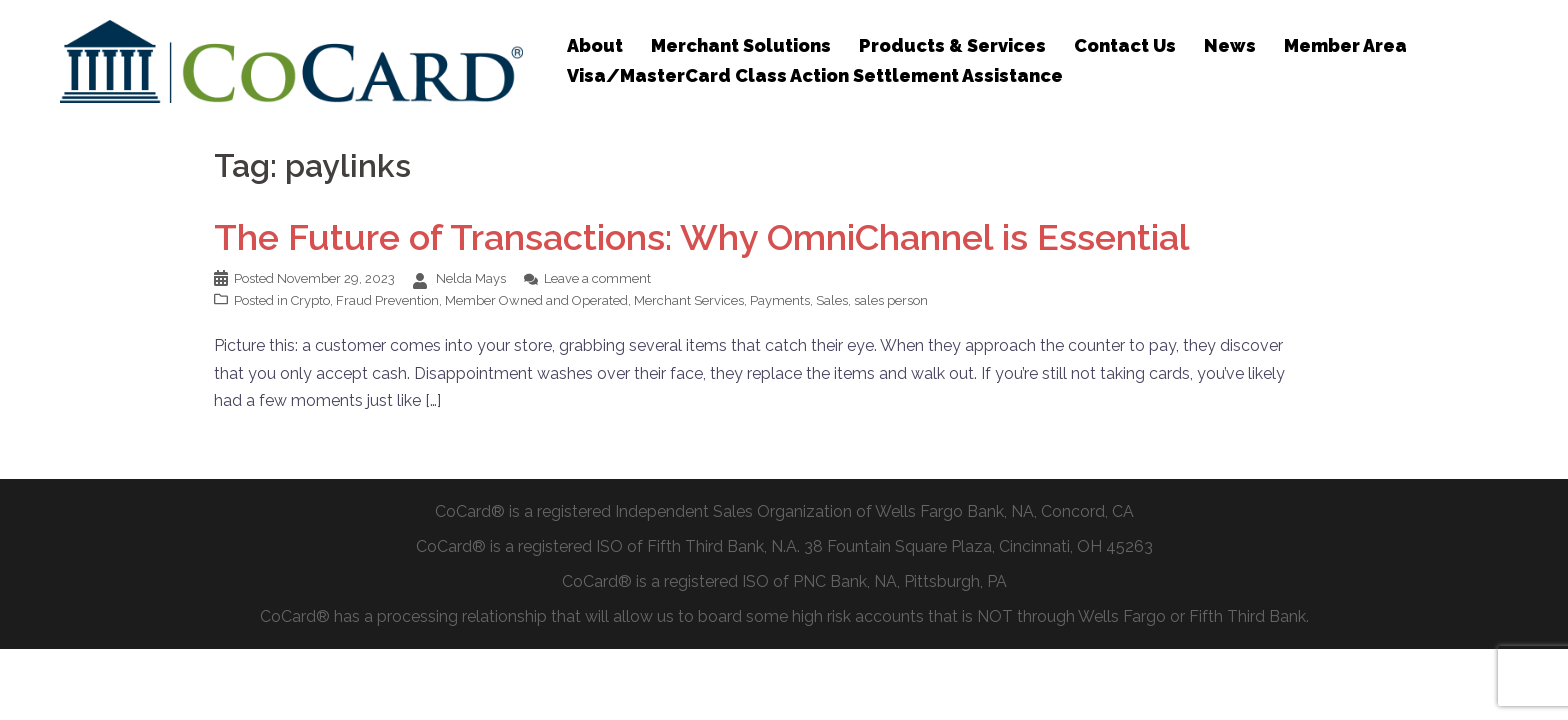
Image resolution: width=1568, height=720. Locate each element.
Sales (832, 300)
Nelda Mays (471, 278)
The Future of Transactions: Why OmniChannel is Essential (702, 237)
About (595, 45)
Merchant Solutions (741, 45)
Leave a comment (597, 278)
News (1230, 45)
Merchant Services (689, 300)
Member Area (1345, 45)
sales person (891, 300)
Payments (780, 300)
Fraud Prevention (387, 300)
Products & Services (952, 45)
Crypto (310, 300)
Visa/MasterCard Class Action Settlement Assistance (815, 75)
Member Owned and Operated (536, 300)
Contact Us (1125, 45)
